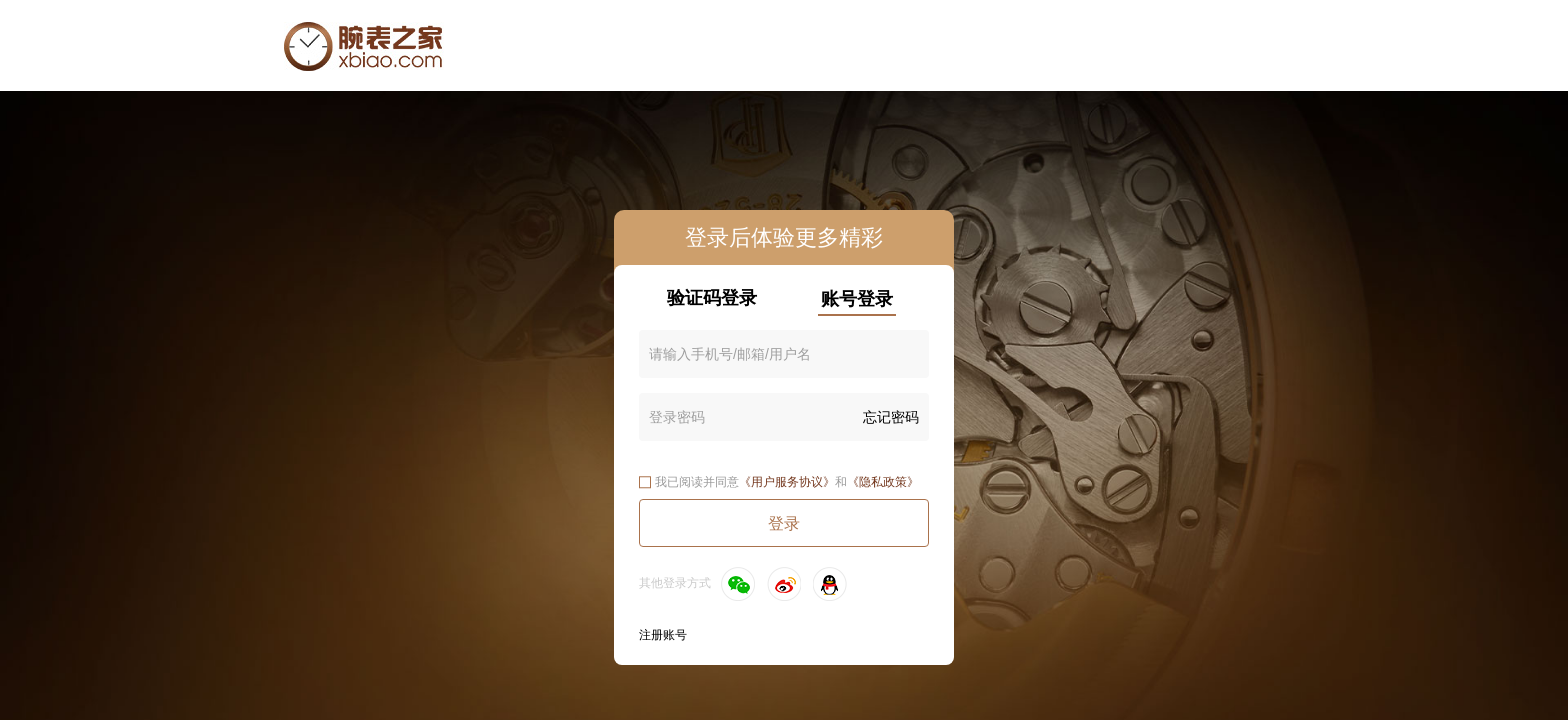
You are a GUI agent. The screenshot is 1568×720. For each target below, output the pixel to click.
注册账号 (663, 635)
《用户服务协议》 (787, 482)
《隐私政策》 (883, 482)
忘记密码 (891, 417)
